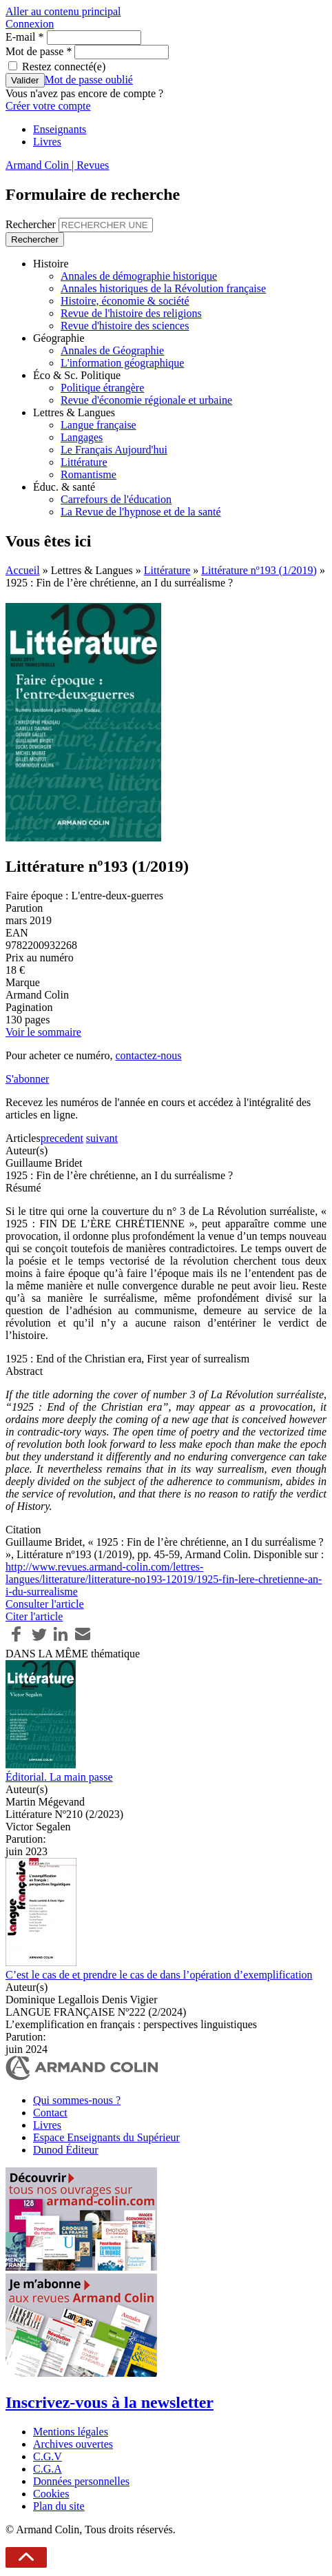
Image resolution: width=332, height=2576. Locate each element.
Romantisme (88, 474)
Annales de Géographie (112, 350)
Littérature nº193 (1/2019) (259, 570)
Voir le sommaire (43, 1032)
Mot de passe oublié (89, 79)
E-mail (25, 37)
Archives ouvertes (73, 2444)
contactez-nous (148, 1055)
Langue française (98, 425)
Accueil (23, 570)
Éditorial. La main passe (59, 1777)
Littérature (84, 462)
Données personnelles (81, 2481)
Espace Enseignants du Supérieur (106, 2137)
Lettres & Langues (74, 412)
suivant (102, 1138)
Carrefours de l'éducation (116, 499)
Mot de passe (39, 51)
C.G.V (47, 2456)
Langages (82, 437)
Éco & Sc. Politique (77, 375)
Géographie (59, 338)
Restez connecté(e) (63, 66)
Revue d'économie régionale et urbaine (146, 400)
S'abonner (27, 1079)
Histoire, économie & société (125, 301)
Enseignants (59, 129)
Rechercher (32, 224)
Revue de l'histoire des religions (131, 313)
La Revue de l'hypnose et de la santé (141, 512)
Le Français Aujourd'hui (114, 450)
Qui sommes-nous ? (77, 2100)
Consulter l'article (45, 1604)
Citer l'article (34, 1616)
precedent (62, 1138)
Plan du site (59, 2506)
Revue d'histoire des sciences (125, 325)
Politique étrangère (102, 387)
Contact (50, 2112)
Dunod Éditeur (65, 2150)
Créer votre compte (48, 106)
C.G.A (47, 2469)
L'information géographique (122, 363)
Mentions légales (70, 2431)
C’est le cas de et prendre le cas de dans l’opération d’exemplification (159, 1975)
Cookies (51, 2494)
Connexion (30, 24)
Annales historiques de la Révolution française (163, 288)
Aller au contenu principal (63, 11)
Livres (47, 141)
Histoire (51, 263)
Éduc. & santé (64, 487)
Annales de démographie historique (139, 276)
